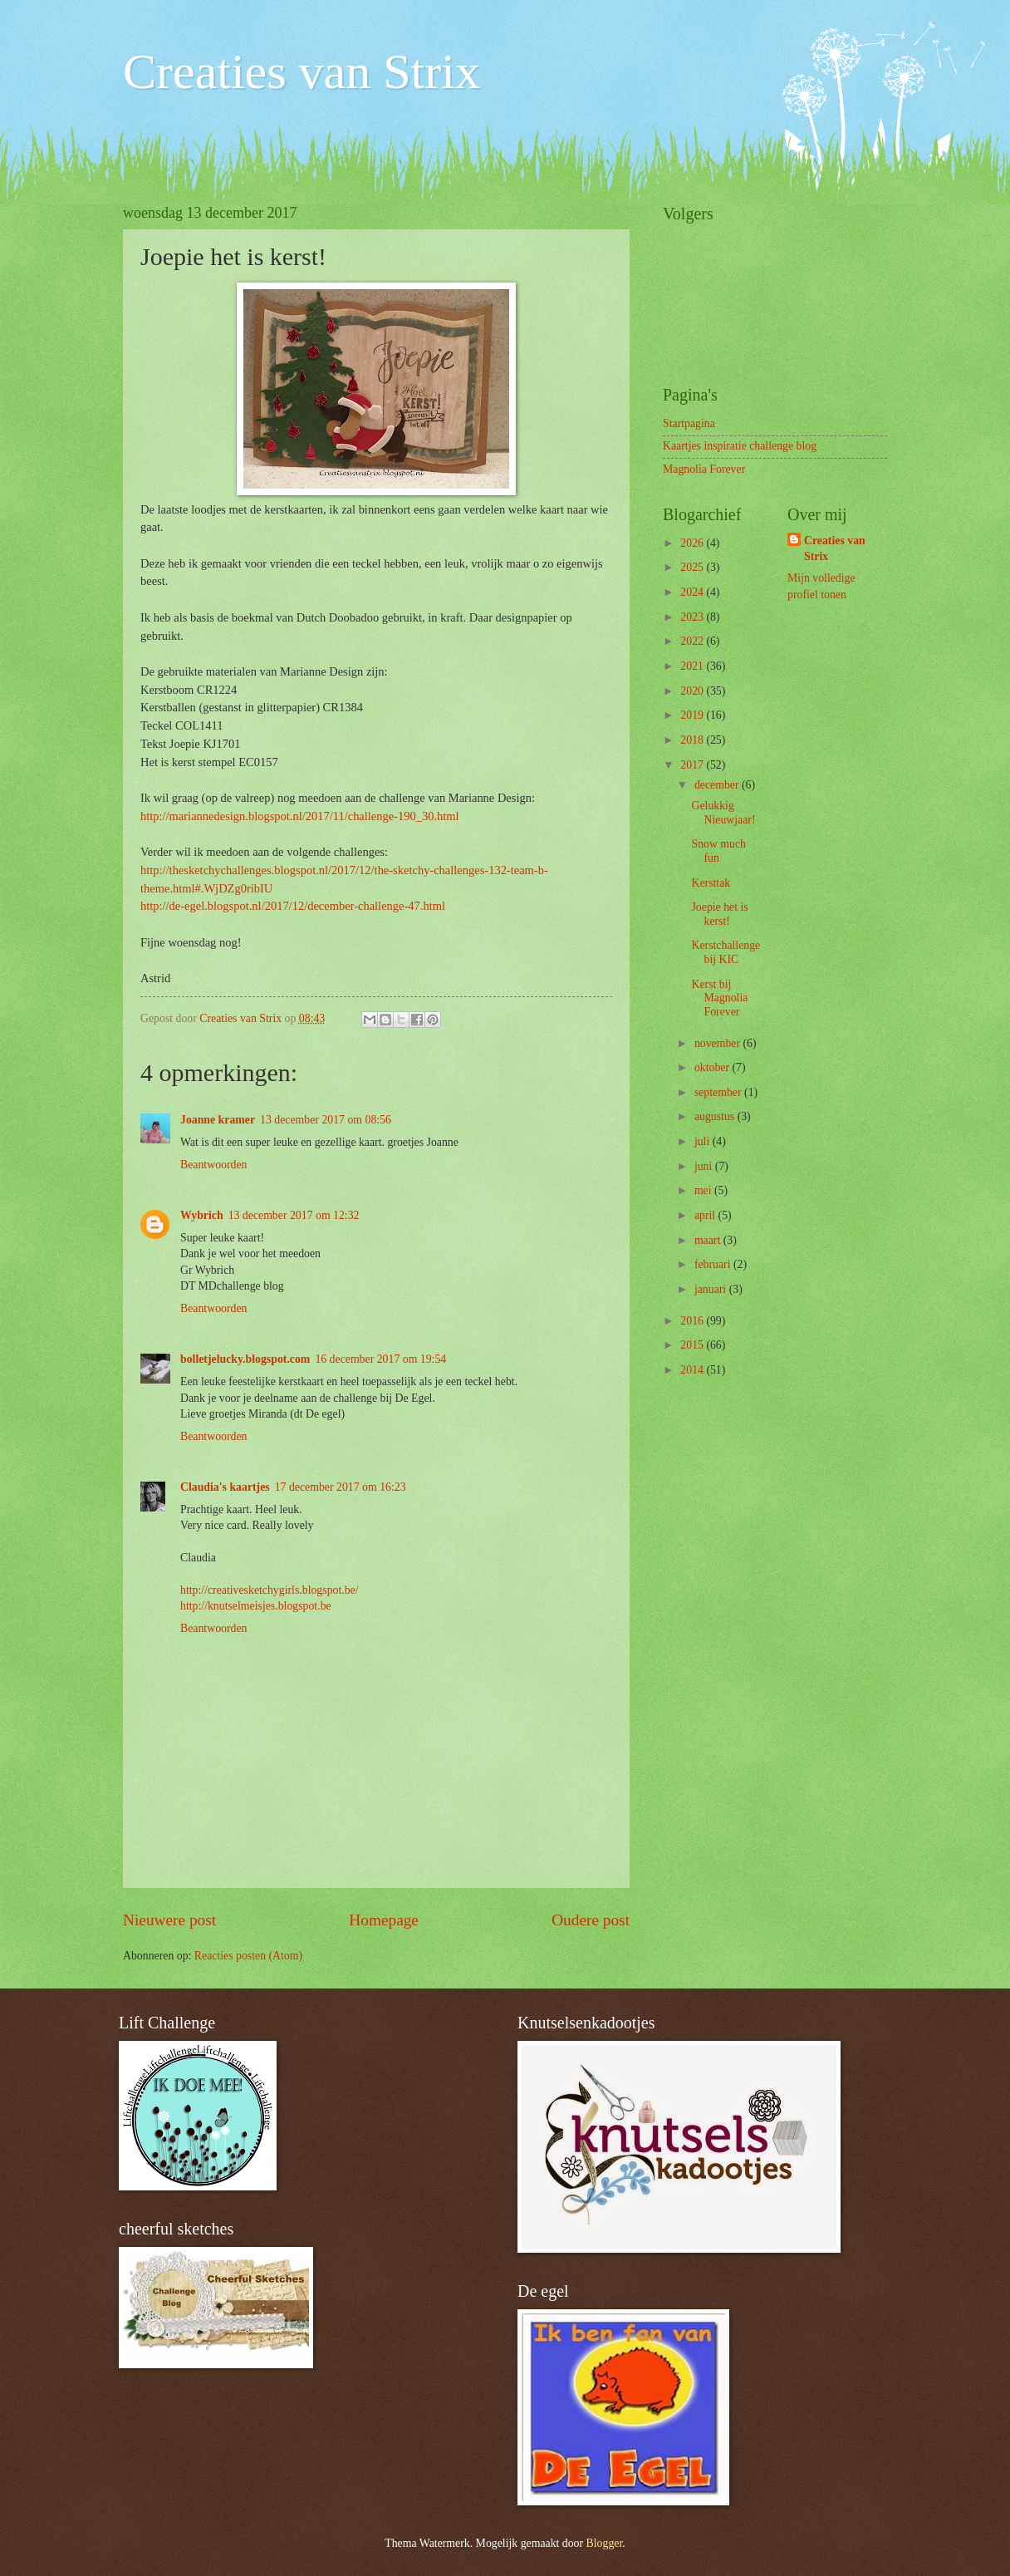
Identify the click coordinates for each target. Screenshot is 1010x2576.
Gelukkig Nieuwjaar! (723, 812)
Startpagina (689, 423)
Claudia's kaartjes (225, 1487)
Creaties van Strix (301, 71)
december (718, 785)
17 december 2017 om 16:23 (340, 1487)
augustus (716, 1116)
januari (711, 1289)
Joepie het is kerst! (719, 914)
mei (704, 1190)
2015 (693, 1345)
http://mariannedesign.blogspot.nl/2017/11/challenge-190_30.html (299, 816)
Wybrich (201, 1215)
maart (708, 1240)
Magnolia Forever (704, 469)
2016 (693, 1321)
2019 (693, 715)
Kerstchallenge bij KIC (725, 952)
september (719, 1092)
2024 (693, 592)
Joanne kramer (217, 1119)
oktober (713, 1067)
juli (703, 1141)
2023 (693, 617)
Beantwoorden (213, 1164)
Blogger (604, 2543)
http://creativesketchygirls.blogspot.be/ (269, 1590)
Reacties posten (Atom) (248, 1955)
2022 (693, 641)
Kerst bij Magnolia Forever (719, 998)
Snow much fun (718, 851)
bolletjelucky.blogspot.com (245, 1359)
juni (704, 1166)
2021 (693, 666)
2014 (693, 1370)
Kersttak (710, 883)
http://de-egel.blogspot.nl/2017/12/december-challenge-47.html (292, 905)
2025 (693, 567)
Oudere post (591, 1920)
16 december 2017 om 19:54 (380, 1359)
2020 (693, 691)
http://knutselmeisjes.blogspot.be (255, 1606)
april (706, 1215)
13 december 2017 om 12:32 (294, 1215)
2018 (693, 740)
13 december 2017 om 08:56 (325, 1119)
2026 (693, 543)
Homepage (384, 1920)
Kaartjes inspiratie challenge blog (739, 446)
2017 (693, 765)
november (718, 1043)
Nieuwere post (169, 1920)
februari (713, 1264)
